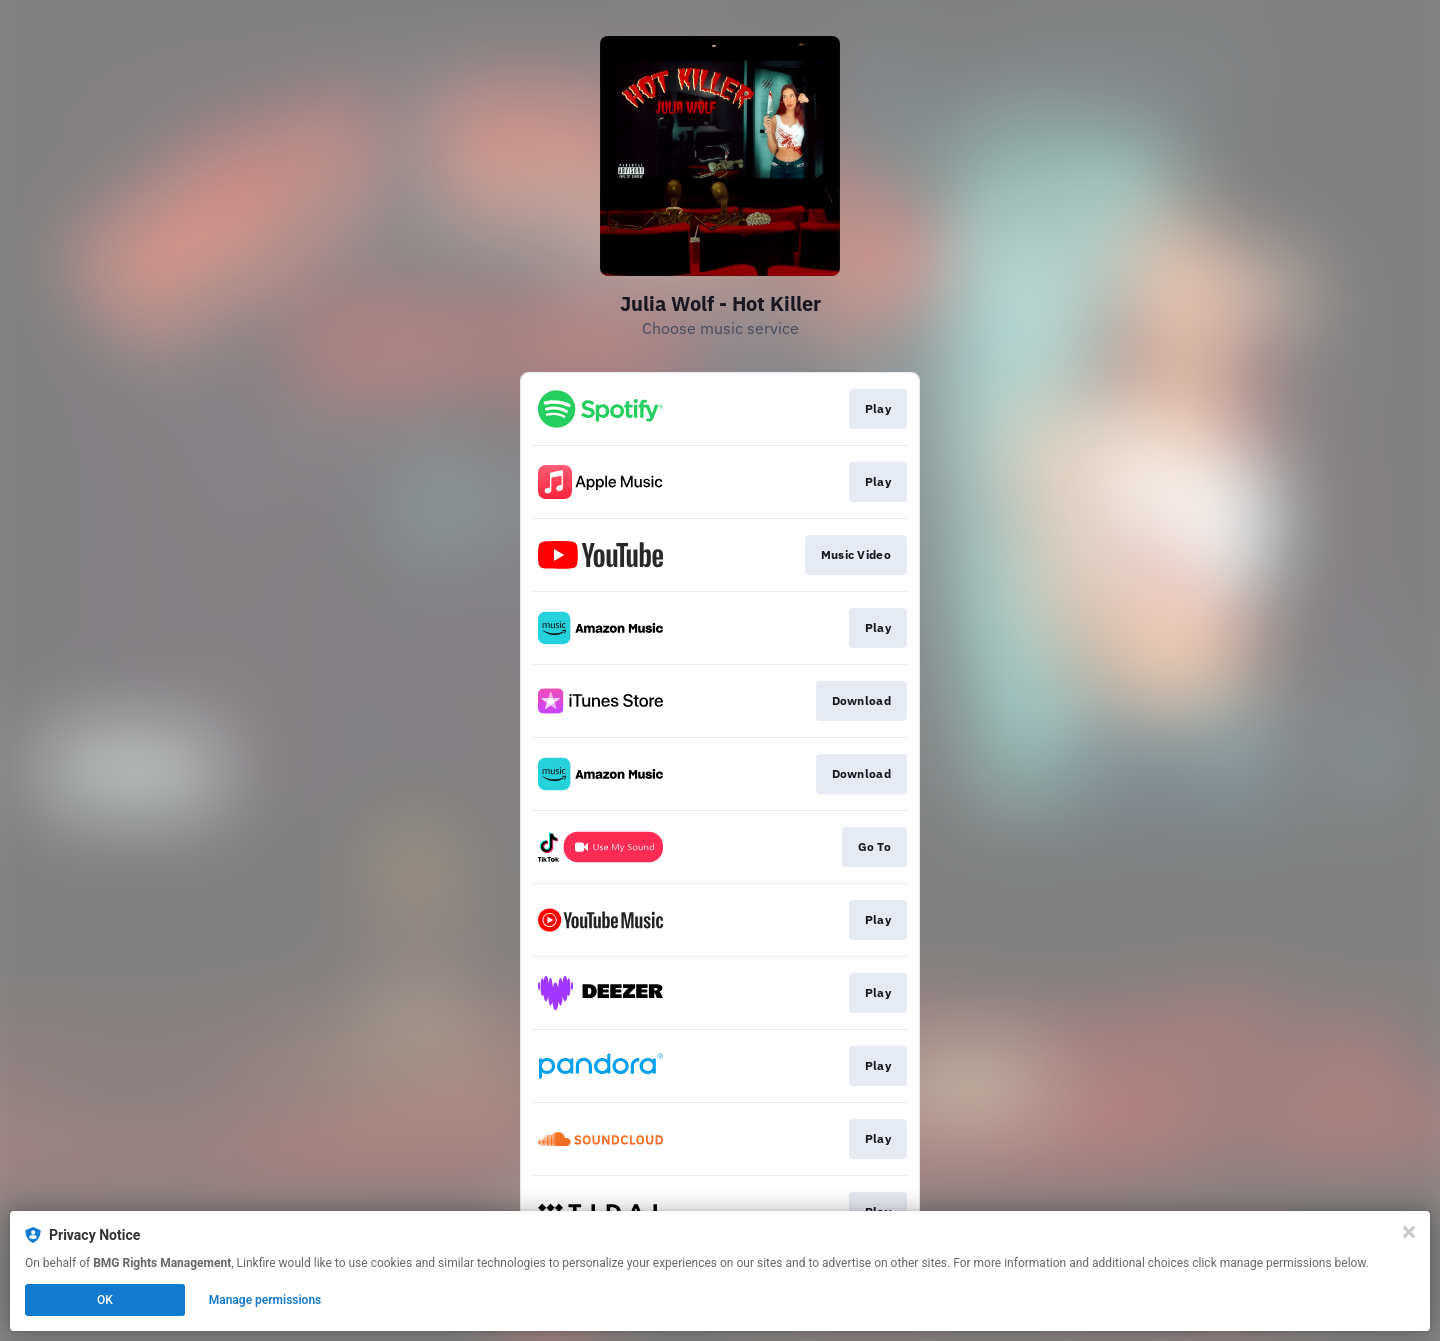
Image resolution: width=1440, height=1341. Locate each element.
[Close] (1409, 1232)
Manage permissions (265, 1300)
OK (105, 1300)
